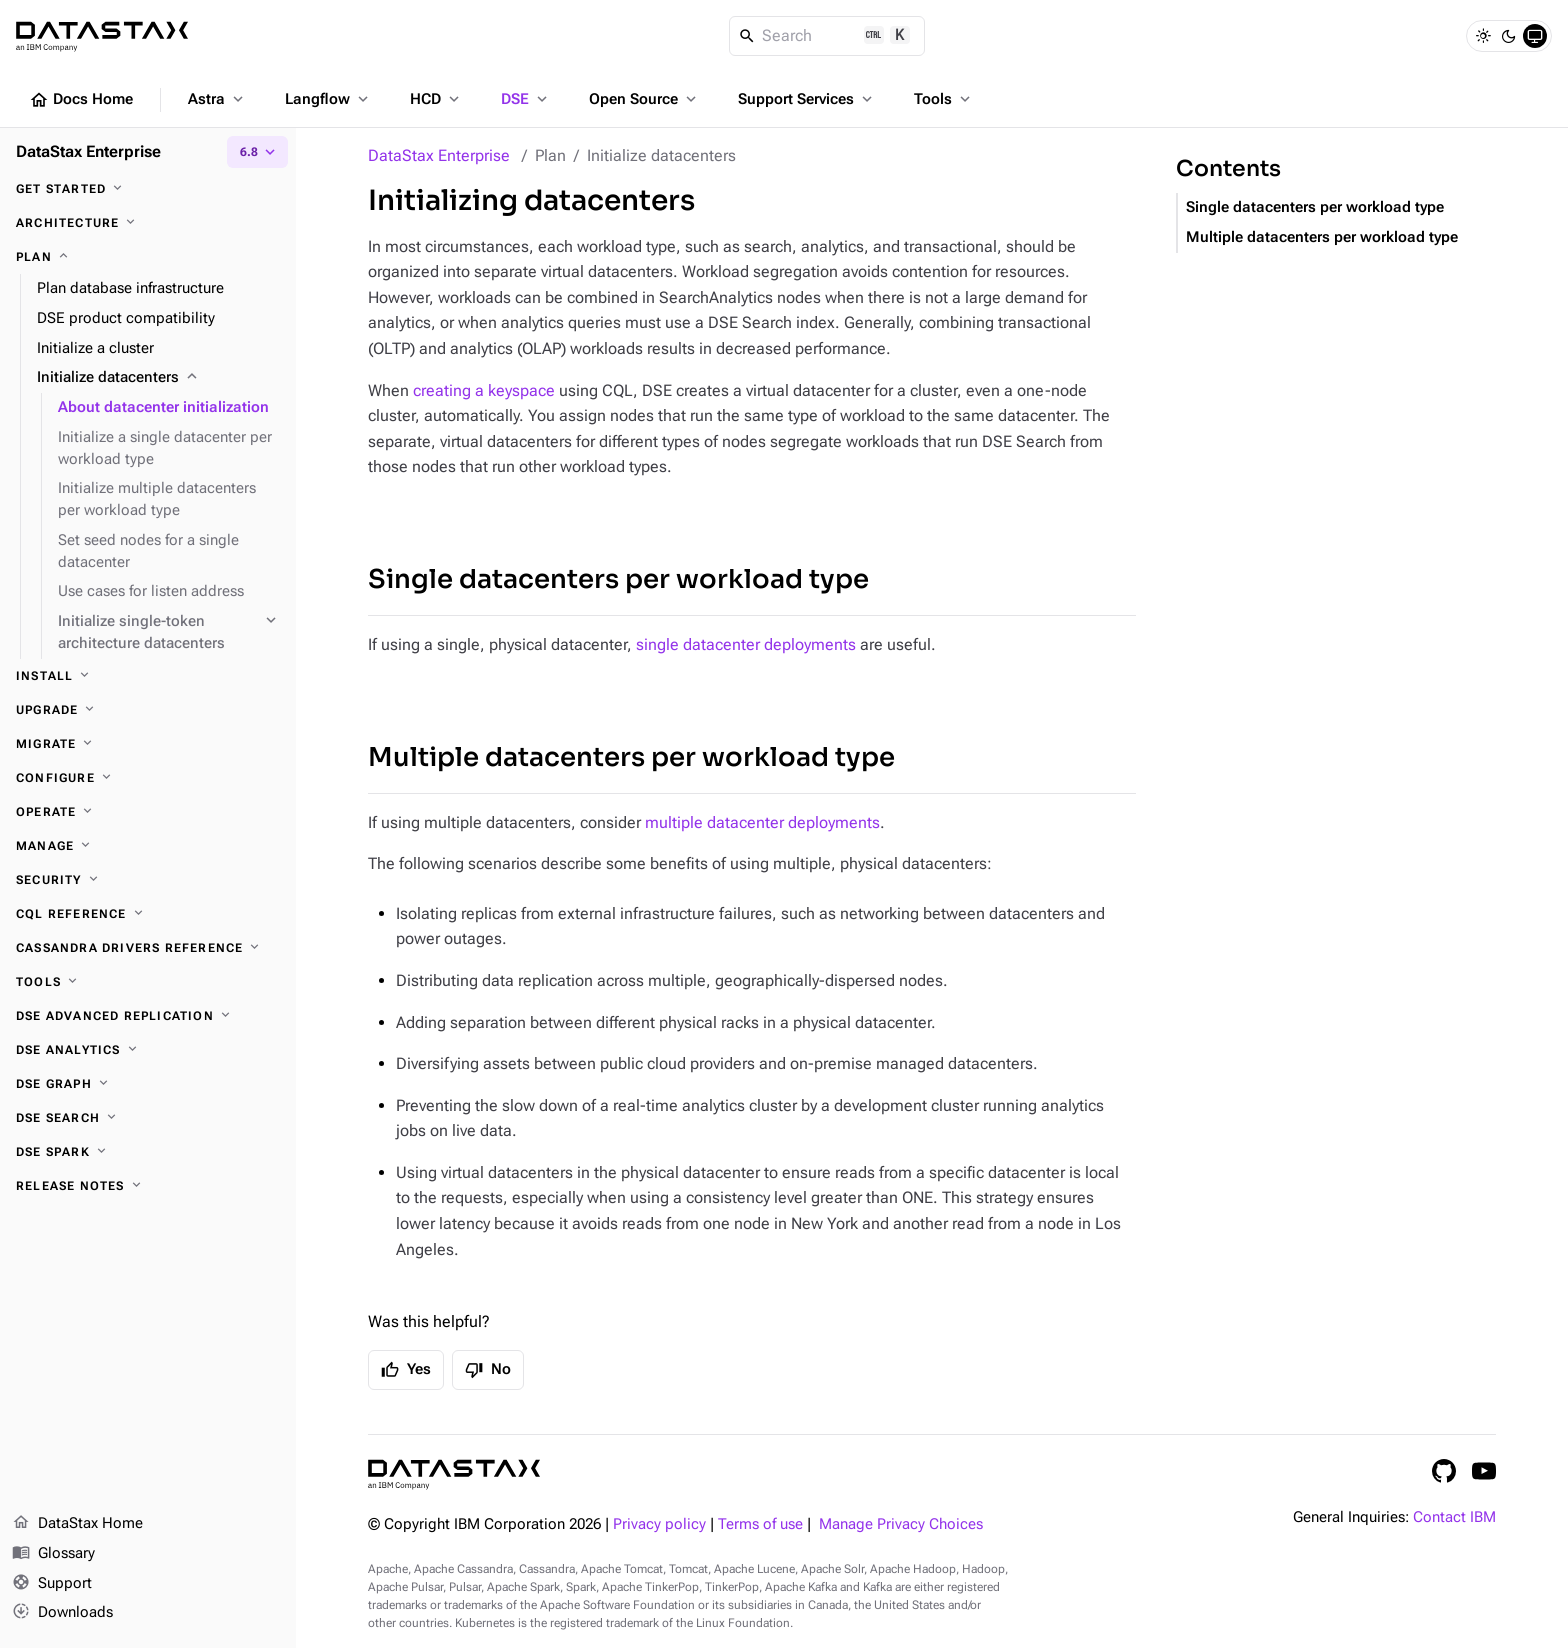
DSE (526, 99)
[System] (1535, 36)
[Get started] (148, 189)
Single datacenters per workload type (618, 579)
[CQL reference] (148, 914)
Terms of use (760, 1524)
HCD (436, 99)
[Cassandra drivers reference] (148, 948)
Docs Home (81, 100)
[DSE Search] (148, 1118)
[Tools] (148, 982)
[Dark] (1509, 36)
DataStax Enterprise (439, 155)
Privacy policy (659, 1524)
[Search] (827, 36)
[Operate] (148, 812)
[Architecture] (148, 223)
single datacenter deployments (746, 644)
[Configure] (148, 778)
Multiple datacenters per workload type (631, 757)
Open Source (644, 99)
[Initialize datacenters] (158, 378)
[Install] (148, 676)
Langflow (328, 99)
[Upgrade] (148, 710)
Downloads (62, 1613)
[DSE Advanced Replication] (148, 1016)
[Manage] (148, 846)
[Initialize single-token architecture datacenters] (169, 633)
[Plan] (148, 257)
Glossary (53, 1554)
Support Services (807, 99)
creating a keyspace (484, 390)
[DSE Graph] (148, 1084)
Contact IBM (1454, 1517)
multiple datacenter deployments (762, 822)
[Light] (1483, 36)
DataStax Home (77, 1524)
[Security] (148, 880)
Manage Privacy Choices (901, 1524)
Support (52, 1584)
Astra (217, 99)
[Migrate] (148, 744)
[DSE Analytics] (148, 1050)
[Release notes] (148, 1186)
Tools (944, 99)
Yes (406, 1370)
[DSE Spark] (148, 1152)
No (488, 1370)
